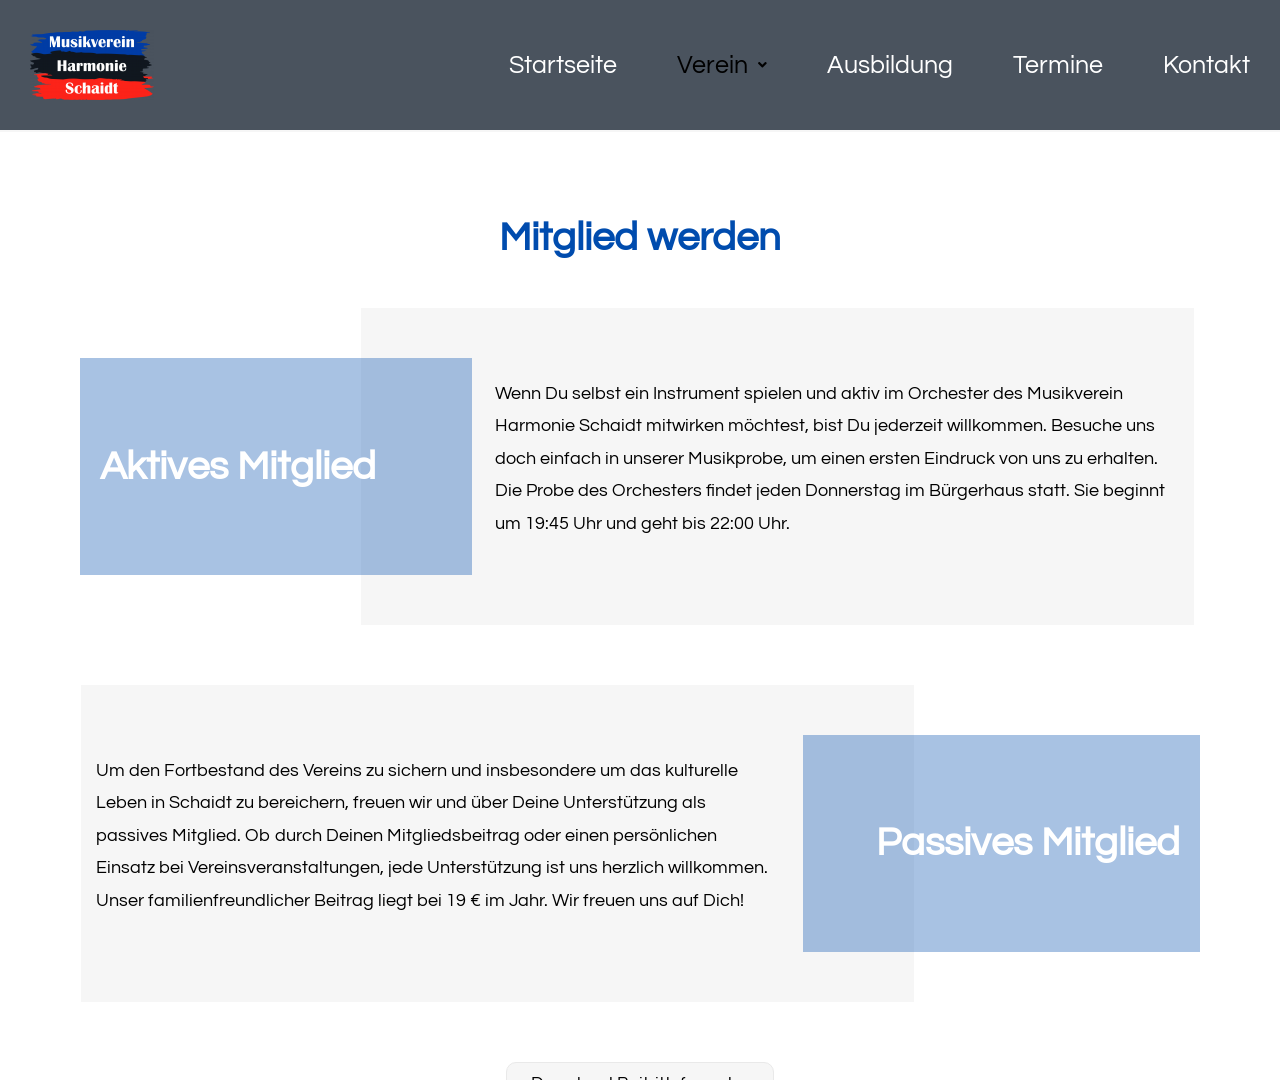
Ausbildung (890, 65)
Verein (722, 65)
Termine (1058, 65)
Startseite (563, 65)
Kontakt (1206, 65)
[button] (722, 65)
